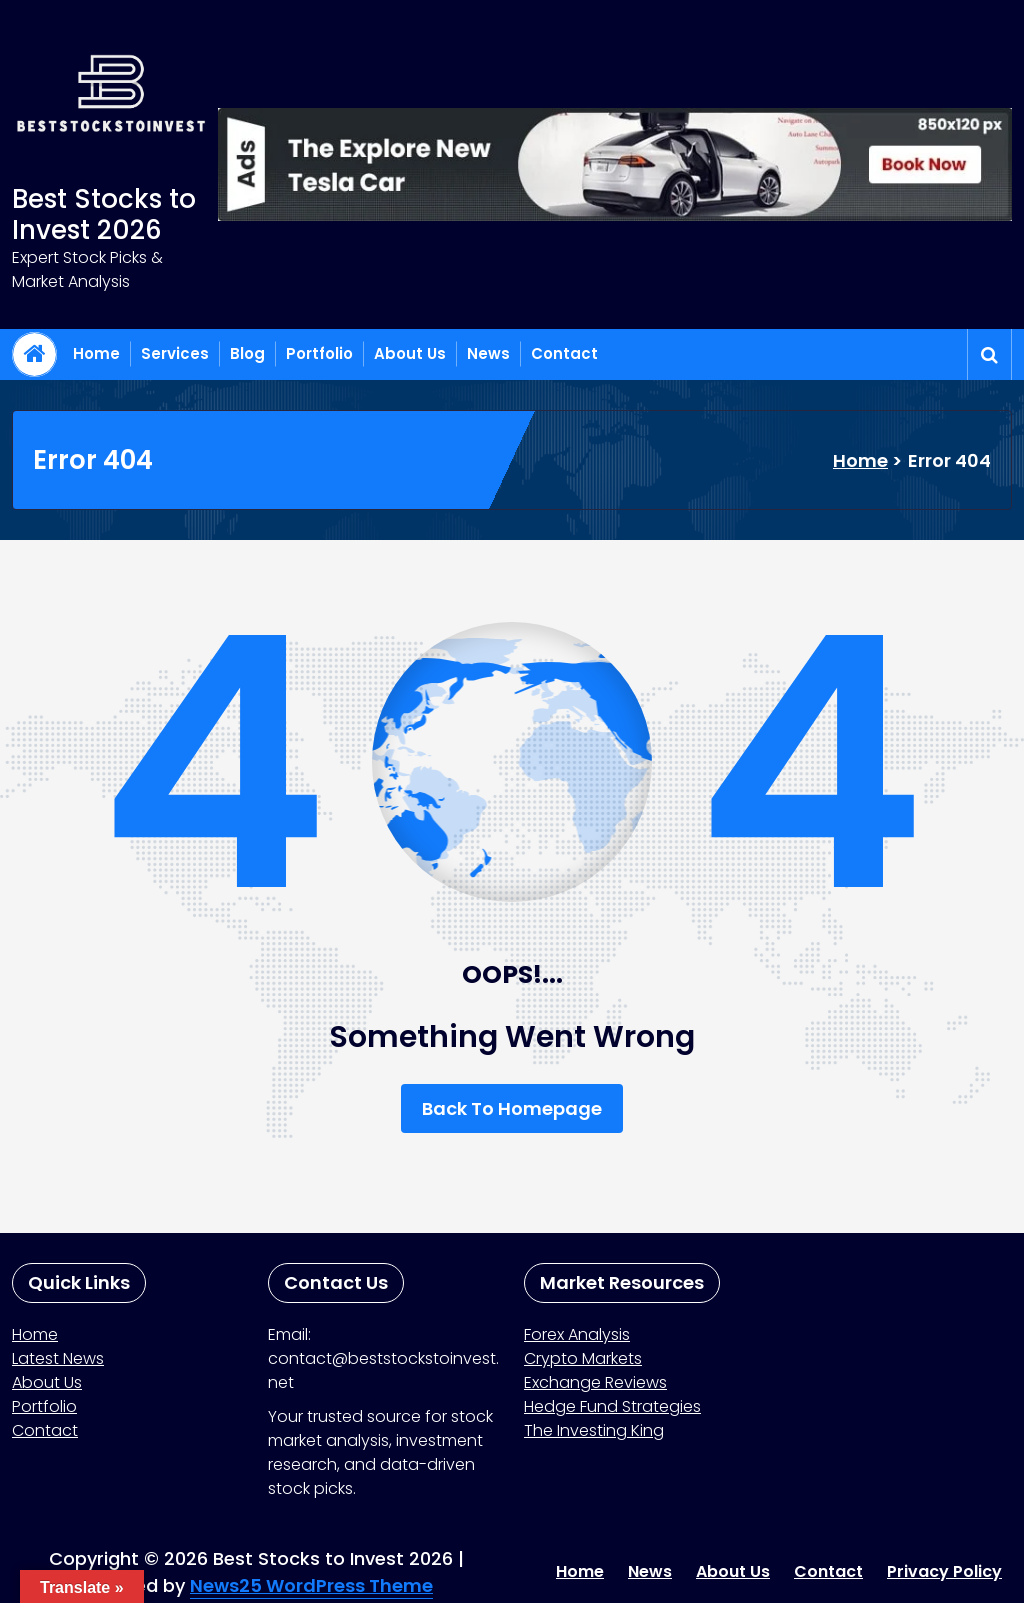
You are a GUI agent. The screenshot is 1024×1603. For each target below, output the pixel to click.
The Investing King (594, 1430)
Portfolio (319, 353)
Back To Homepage (512, 1108)
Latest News (58, 1358)
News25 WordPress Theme (311, 1585)
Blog (247, 353)
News (488, 353)
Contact (564, 353)
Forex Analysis (577, 1334)
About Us (410, 353)
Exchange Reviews (595, 1382)
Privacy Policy (944, 1571)
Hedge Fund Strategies (612, 1406)
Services (175, 353)
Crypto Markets (583, 1358)
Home (96, 353)
